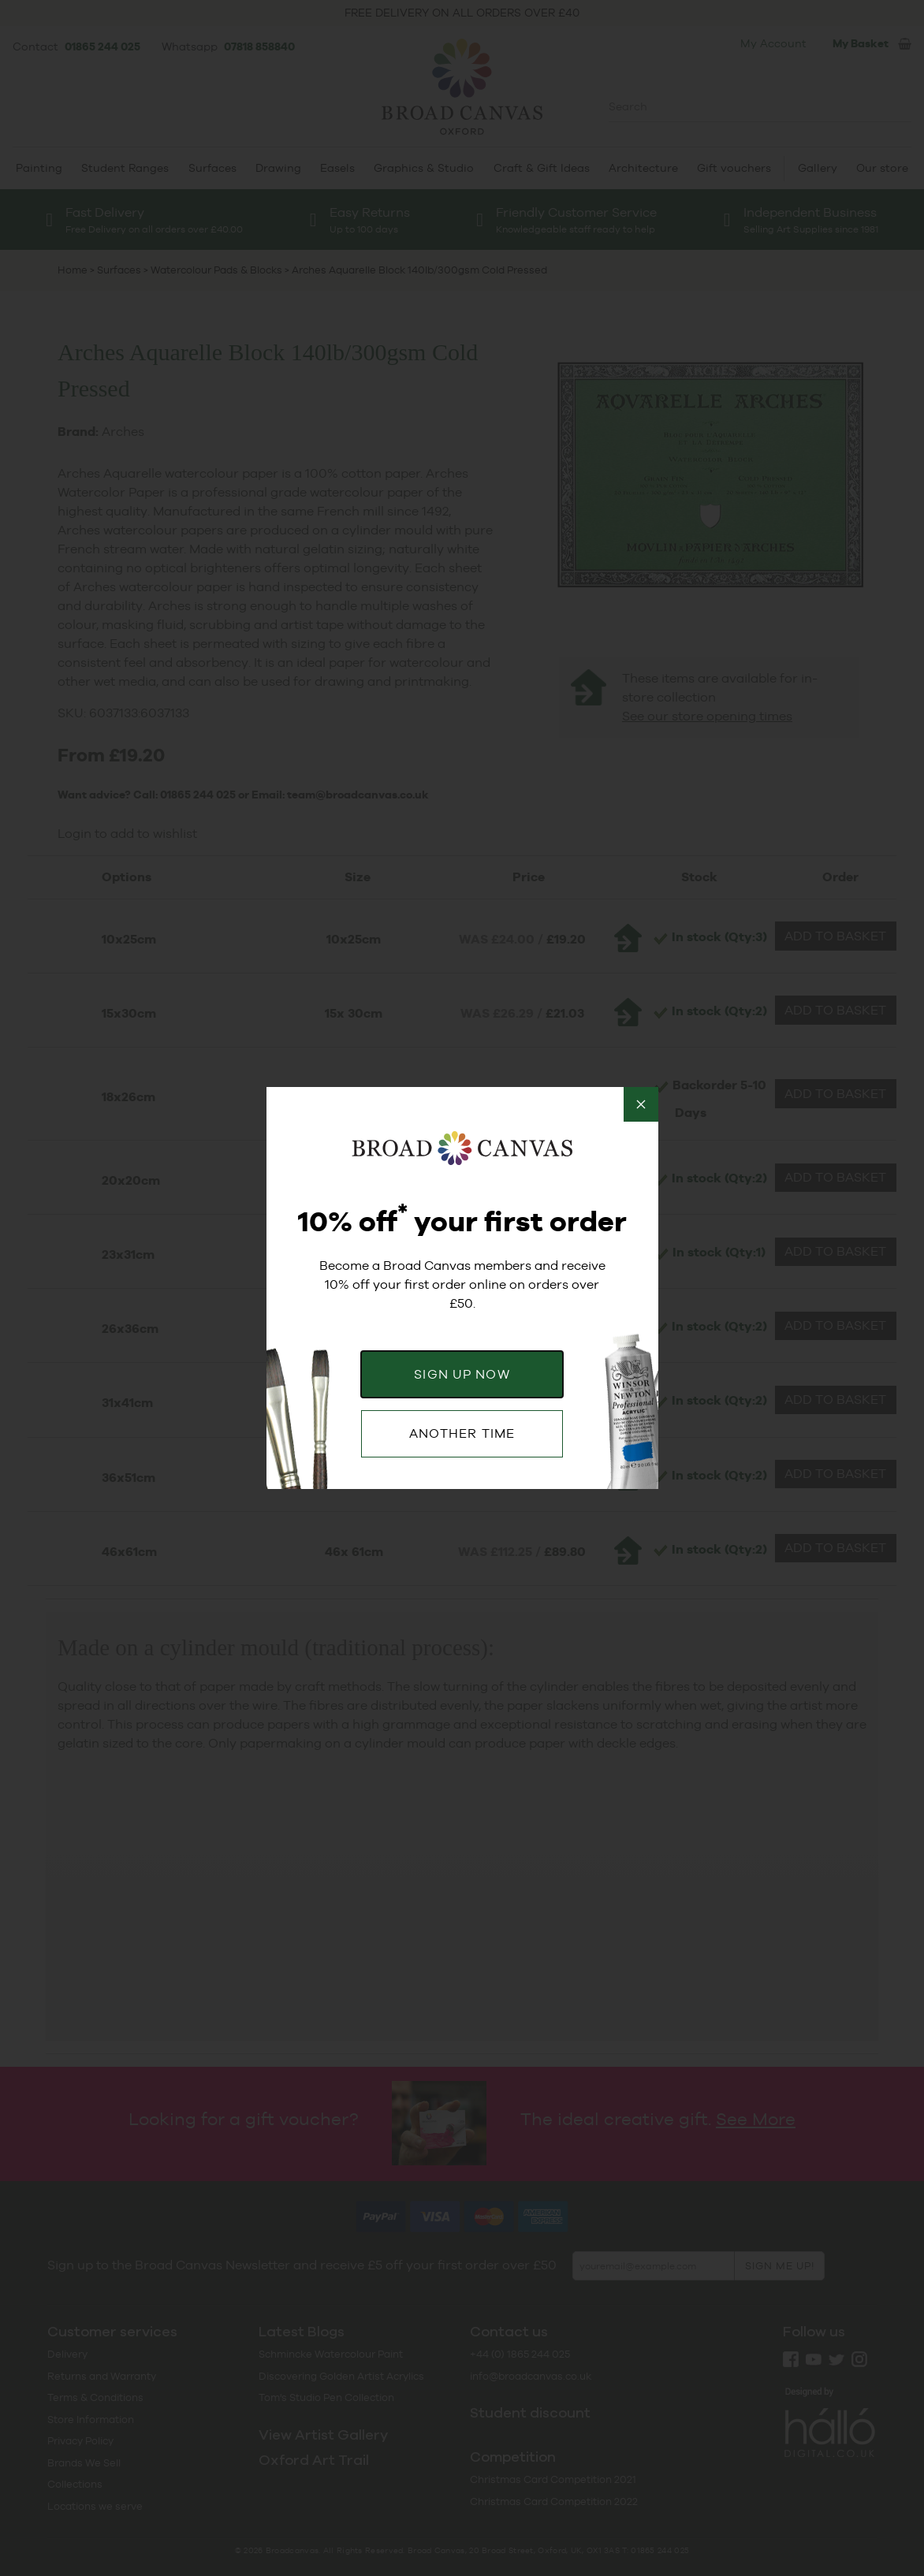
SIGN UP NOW (461, 1374)
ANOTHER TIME (462, 1433)
